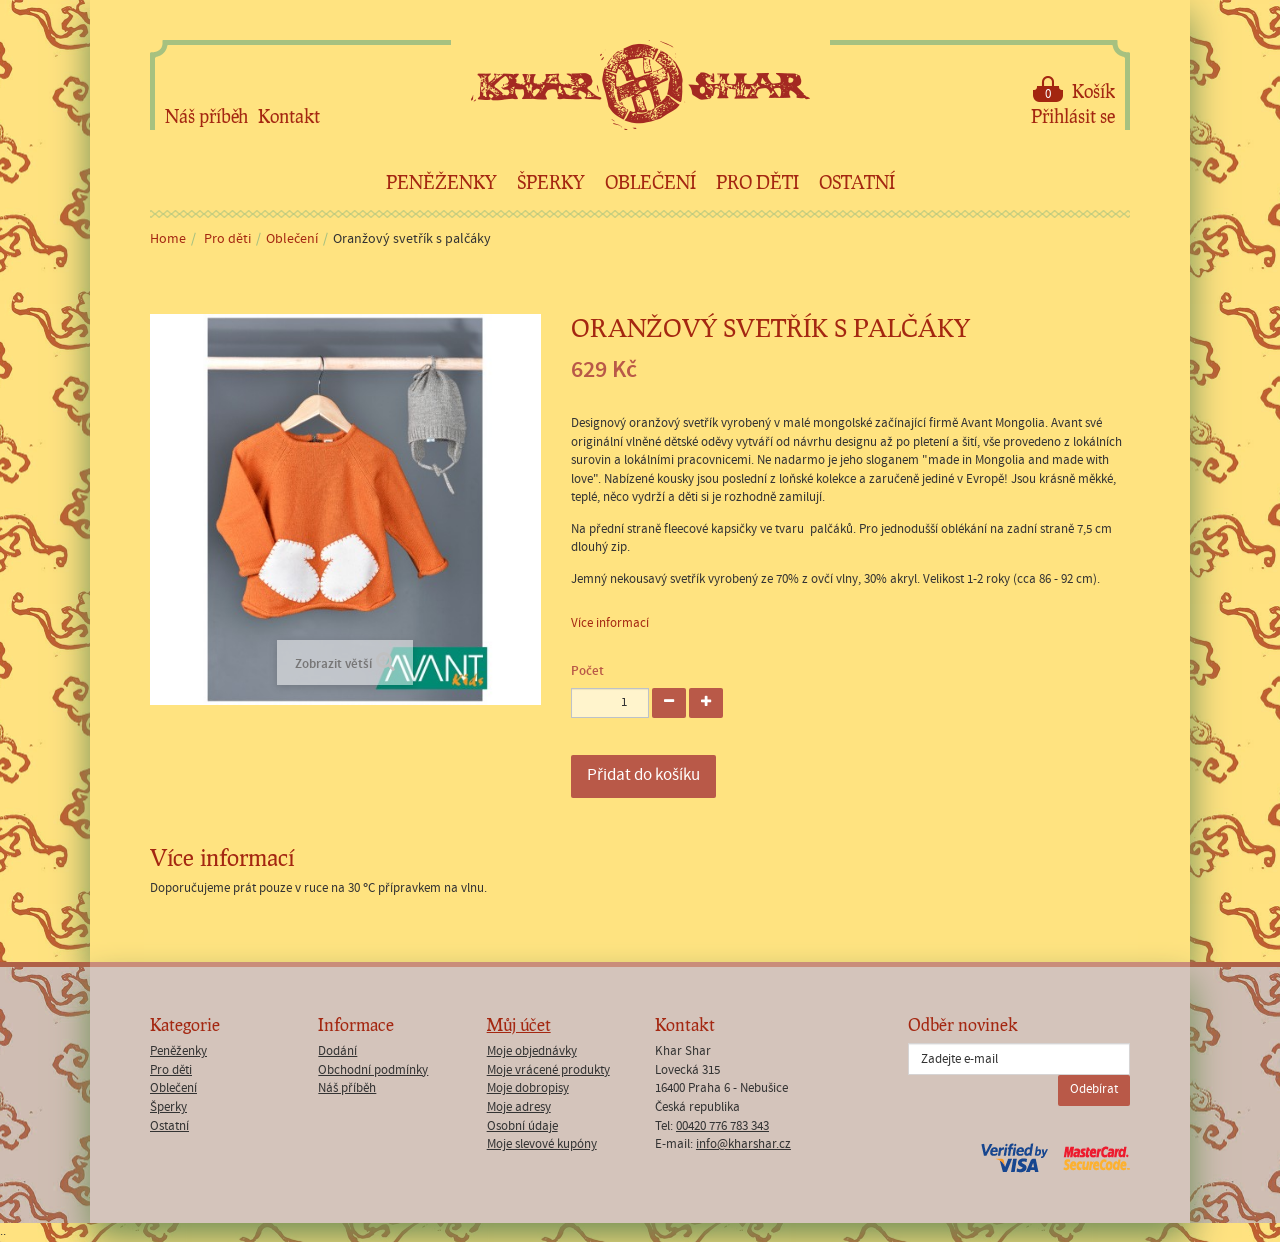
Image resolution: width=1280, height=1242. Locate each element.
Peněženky (441, 182)
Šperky (551, 182)
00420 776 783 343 (722, 1126)
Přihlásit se (1073, 116)
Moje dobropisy (528, 1088)
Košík (1074, 89)
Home (168, 239)
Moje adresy (519, 1107)
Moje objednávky (532, 1051)
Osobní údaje (522, 1126)
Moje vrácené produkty (548, 1070)
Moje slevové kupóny (542, 1144)
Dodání (337, 1051)
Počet (587, 671)
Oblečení (650, 182)
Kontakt (289, 116)
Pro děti (757, 182)
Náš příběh (206, 116)
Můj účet (519, 1024)
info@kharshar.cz (743, 1144)
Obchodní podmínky (373, 1070)
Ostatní (857, 182)
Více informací (610, 623)
